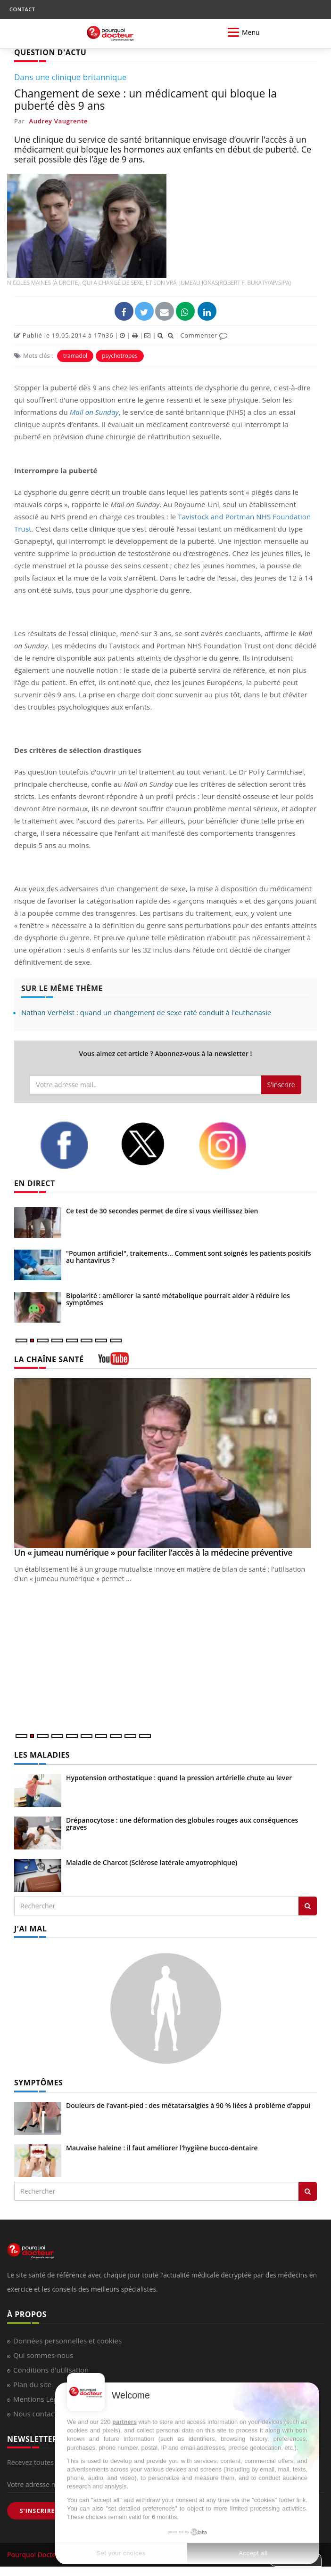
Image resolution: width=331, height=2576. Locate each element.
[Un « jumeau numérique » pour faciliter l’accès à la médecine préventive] (165, 1463)
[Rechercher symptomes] (307, 2191)
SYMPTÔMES (38, 2082)
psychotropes (120, 356)
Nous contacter (38, 2413)
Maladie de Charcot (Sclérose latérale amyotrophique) (151, 1862)
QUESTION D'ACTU (50, 52)
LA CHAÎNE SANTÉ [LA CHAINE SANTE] (49, 1359)
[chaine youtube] (113, 1362)
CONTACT (22, 9)
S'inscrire (281, 1084)
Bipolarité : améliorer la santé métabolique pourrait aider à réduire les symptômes (178, 1299)
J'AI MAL (30, 1928)
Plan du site (32, 2384)
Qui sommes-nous (43, 2355)
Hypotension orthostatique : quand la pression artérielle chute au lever (179, 1777)
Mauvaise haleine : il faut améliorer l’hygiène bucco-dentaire (162, 2147)
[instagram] (231, 1146)
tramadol (75, 356)
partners (124, 2421)
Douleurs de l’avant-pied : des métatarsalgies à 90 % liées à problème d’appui (188, 2105)
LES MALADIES (42, 1755)
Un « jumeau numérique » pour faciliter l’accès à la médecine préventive (153, 1552)
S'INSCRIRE (37, 2511)
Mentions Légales (42, 2399)
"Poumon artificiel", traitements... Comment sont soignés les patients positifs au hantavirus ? (188, 1257)
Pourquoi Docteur (36, 2554)
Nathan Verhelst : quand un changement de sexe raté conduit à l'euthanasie (146, 1012)
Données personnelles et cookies (67, 2340)
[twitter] (152, 1144)
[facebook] (73, 1145)
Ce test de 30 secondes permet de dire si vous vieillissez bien (162, 1210)
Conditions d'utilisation (51, 2369)
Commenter (204, 335)
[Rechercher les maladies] (307, 1906)
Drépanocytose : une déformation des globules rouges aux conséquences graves (182, 1824)
